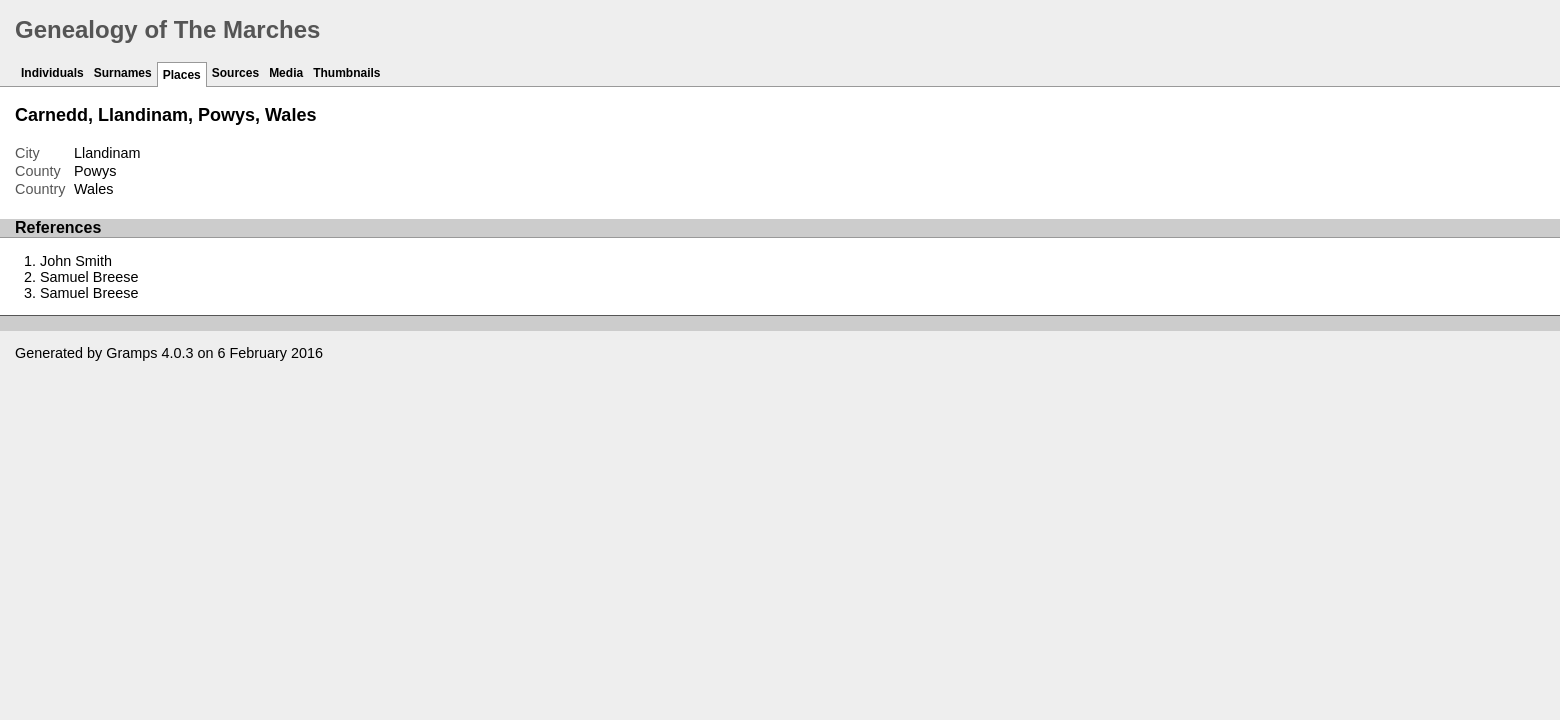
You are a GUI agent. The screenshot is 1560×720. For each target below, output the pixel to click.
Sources (235, 73)
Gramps (131, 353)
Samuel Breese (89, 277)
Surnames (123, 73)
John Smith (76, 261)
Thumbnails (346, 73)
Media (286, 73)
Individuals (52, 73)
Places (182, 75)
